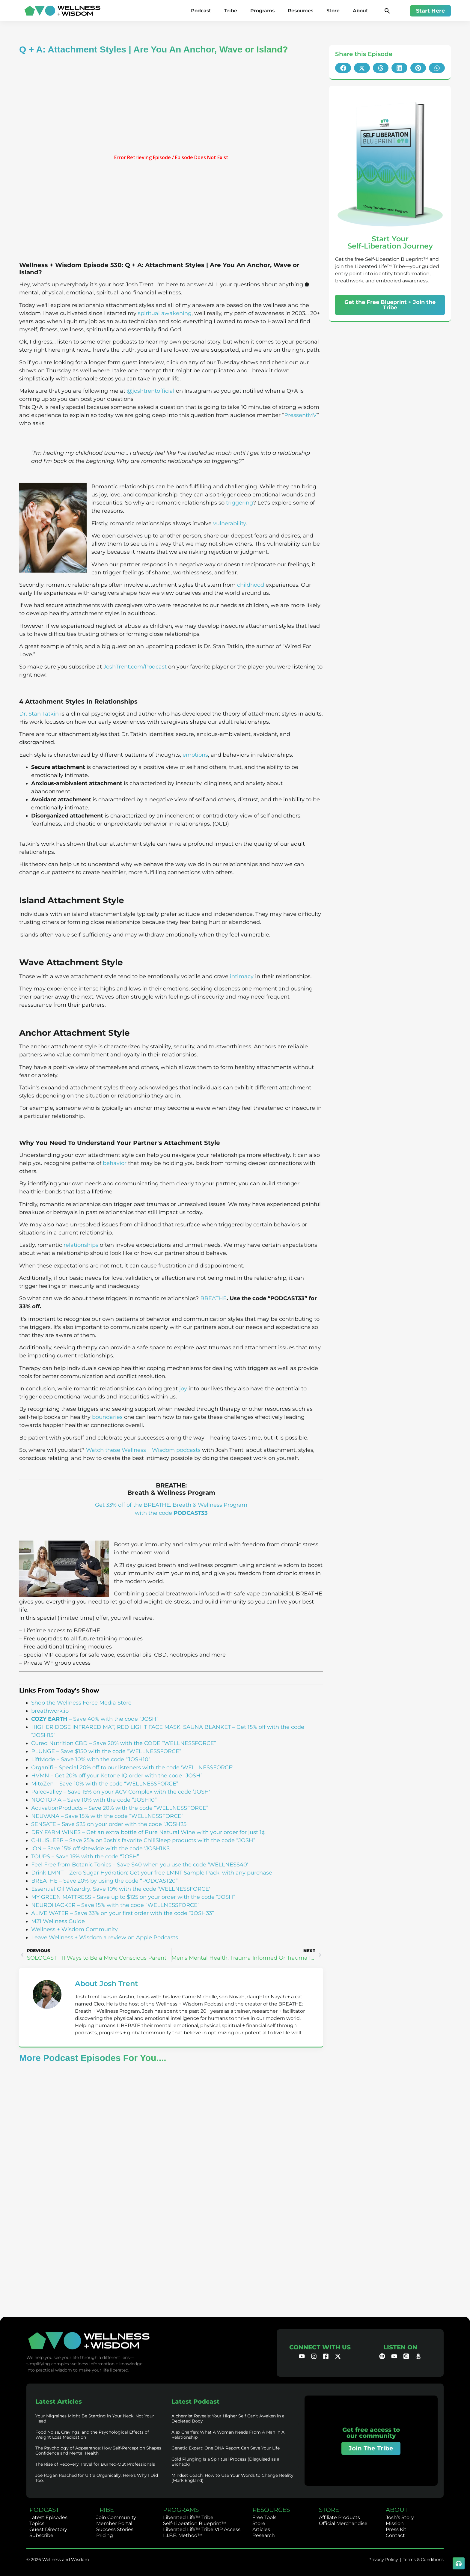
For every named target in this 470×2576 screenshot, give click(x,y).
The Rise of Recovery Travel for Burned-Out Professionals (95, 2464)
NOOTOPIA (46, 1800)
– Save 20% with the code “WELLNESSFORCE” (145, 1808)
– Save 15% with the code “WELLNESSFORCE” (121, 1816)
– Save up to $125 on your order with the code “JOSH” (163, 1897)
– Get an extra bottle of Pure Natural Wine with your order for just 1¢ (173, 1832)
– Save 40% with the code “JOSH (93, 1719)
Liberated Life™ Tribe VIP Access (201, 2529)
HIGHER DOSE (51, 1727)
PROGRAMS (181, 2509)
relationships (81, 1245)
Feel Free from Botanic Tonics (71, 1864)
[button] (387, 11)
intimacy (242, 976)
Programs (262, 10)
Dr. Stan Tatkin (39, 713)
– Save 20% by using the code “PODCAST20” (118, 1881)
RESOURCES (271, 2509)
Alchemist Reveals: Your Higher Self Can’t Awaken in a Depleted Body (227, 2418)
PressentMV (300, 415)
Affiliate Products (339, 2517)
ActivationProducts (57, 1808)
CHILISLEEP (47, 1840)
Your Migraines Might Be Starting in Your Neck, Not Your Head (94, 2418)
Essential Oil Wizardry (60, 1889)
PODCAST (44, 2509)
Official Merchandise (343, 2523)
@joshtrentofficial (150, 391)
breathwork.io (50, 1711)
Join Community (116, 2517)
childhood (250, 585)
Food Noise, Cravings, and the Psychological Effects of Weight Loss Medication (92, 2434)
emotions (195, 755)
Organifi (42, 1767)
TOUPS (40, 1856)
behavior (114, 1163)
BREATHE (213, 1298)
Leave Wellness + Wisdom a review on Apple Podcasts (104, 1937)
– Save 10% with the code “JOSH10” (102, 1759)
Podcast (201, 10)
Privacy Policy (383, 2559)
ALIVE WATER (50, 1913)
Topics (36, 2523)
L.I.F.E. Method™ (182, 2535)
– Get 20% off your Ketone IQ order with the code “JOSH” (126, 1775)
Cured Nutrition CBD (59, 1743)
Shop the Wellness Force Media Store (81, 1702)
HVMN (40, 1775)
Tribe (230, 10)
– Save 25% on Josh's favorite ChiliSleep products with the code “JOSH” (159, 1840)
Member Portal (114, 2523)
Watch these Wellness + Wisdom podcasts (143, 1450)
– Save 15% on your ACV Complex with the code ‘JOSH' (136, 1791)
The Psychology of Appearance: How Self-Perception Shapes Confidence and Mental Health (98, 2450)
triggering (239, 502)
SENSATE (43, 1824)
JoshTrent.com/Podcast (135, 666)
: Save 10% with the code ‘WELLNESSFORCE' (150, 1889)
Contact (395, 2535)
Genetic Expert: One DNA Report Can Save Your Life (225, 2448)
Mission (395, 2523)
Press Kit (396, 2529)
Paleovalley (46, 1791)
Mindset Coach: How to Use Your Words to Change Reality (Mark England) (232, 2478)
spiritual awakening (165, 313)
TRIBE (105, 2509)
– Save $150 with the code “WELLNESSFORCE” (118, 1751)
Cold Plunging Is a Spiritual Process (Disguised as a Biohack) (225, 2461)
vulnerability (229, 523)
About (360, 10)
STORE (329, 2509)
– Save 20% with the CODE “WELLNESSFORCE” (152, 1743)
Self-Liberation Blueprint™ (194, 2523)
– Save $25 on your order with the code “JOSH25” (122, 1824)
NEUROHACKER (53, 1905)
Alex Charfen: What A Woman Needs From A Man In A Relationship (227, 2434)
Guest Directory (48, 2529)
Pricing (104, 2535)
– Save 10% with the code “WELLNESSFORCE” (116, 1783)
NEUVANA (45, 1816)
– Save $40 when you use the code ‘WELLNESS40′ (179, 1864)
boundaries (107, 1417)
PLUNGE (43, 1751)
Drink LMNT (47, 1872)
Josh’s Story (400, 2517)
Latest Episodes (48, 2517)
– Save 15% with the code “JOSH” (94, 1856)
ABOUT (397, 2509)
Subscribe (41, 2535)
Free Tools (264, 2517)
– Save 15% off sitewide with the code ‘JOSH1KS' (106, 1848)
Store (333, 10)
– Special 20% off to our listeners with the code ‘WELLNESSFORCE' (143, 1767)
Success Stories (114, 2529)
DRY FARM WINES (56, 1832)
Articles (261, 2529)
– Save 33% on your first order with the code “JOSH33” (141, 1913)
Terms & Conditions (423, 2559)
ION (36, 1848)
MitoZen (42, 1783)
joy (183, 1388)
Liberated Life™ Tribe (188, 2517)
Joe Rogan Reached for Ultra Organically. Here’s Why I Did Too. (96, 2478)
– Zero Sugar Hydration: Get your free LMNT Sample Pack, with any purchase (168, 1872)
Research (263, 2535)
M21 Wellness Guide (58, 1921)
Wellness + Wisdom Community (74, 1929)
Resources (300, 10)
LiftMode (43, 1759)
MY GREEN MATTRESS (61, 1897)
